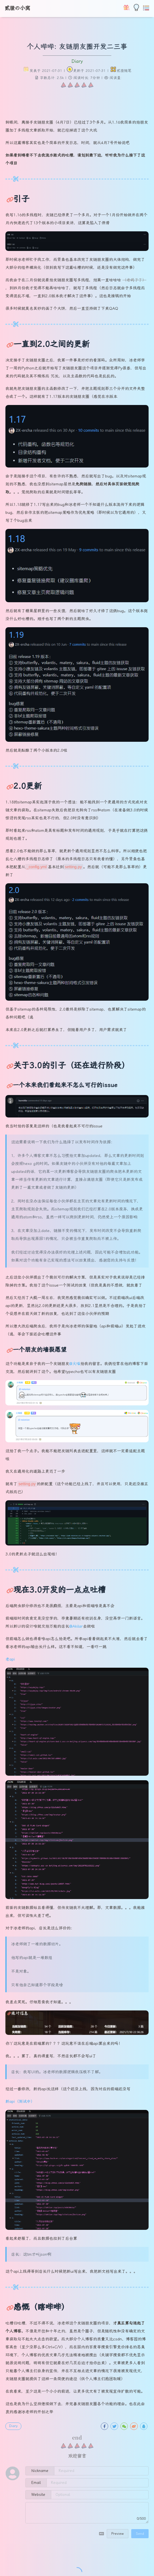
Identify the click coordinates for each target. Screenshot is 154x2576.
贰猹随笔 (124, 70)
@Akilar (76, 1626)
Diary (77, 61)
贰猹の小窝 (17, 8)
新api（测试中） (20, 2101)
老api (10, 1659)
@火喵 (74, 1363)
